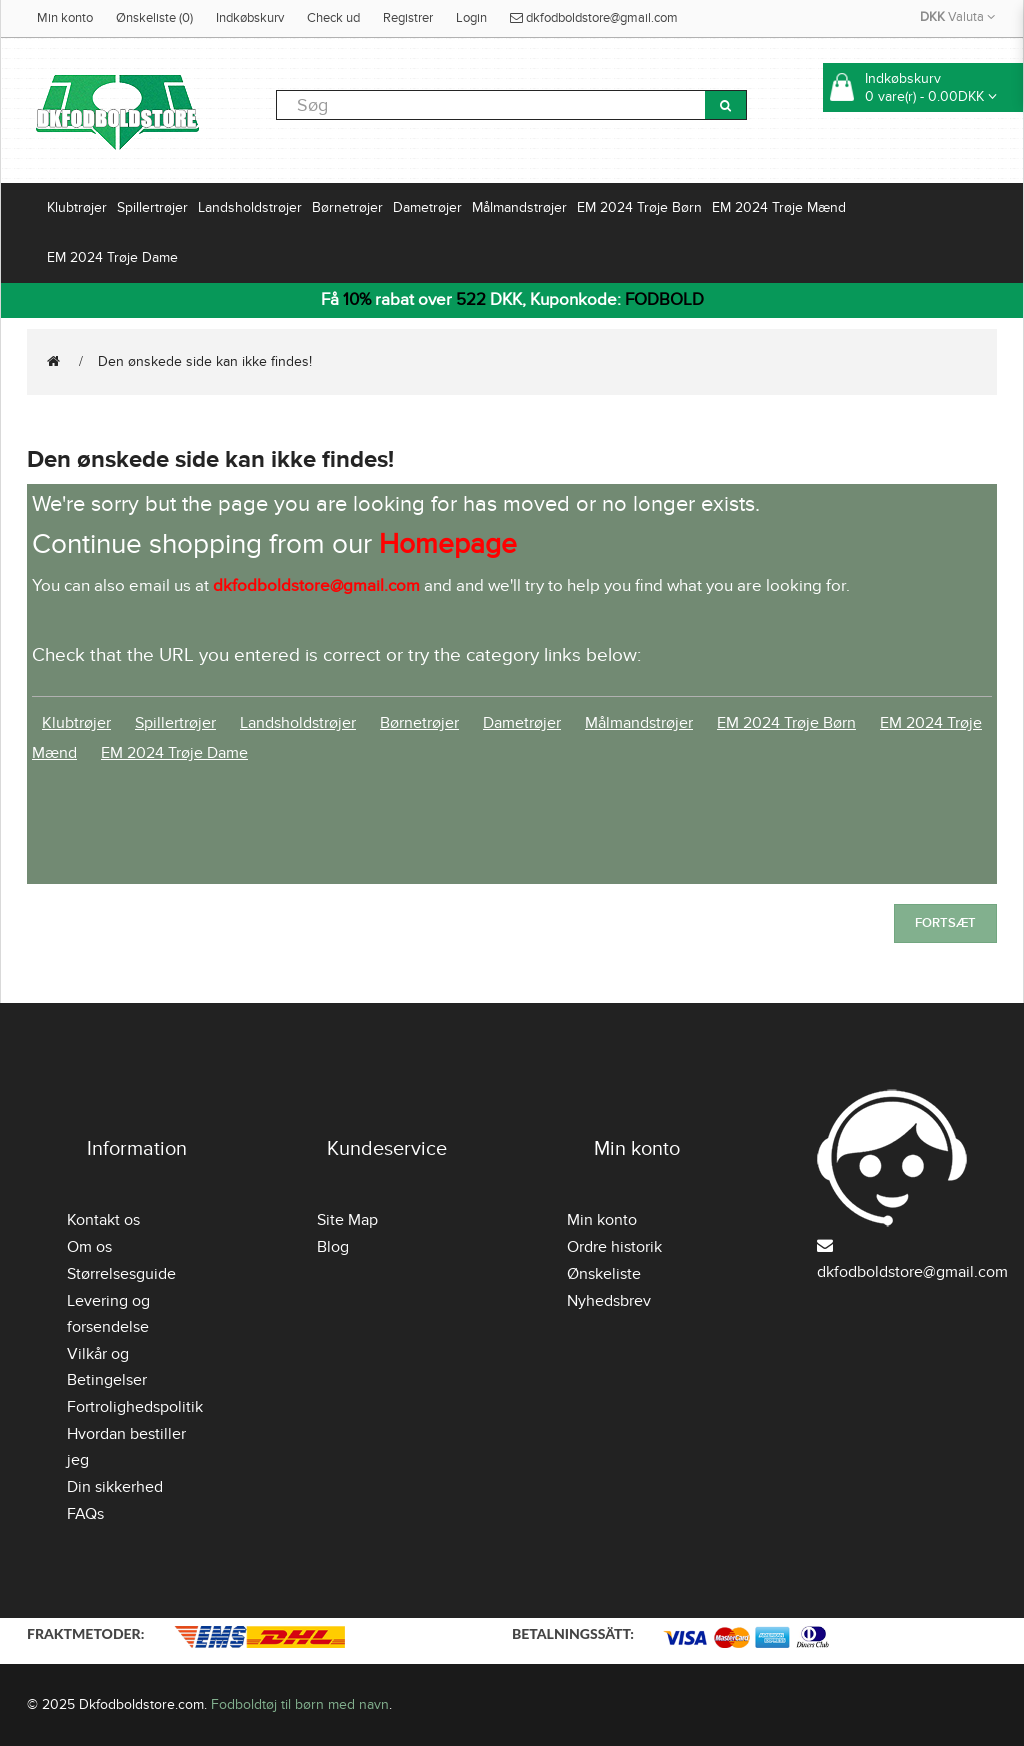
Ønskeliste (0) (154, 18)
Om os (89, 1247)
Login (471, 18)
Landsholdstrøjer (250, 207)
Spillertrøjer (152, 207)
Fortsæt (945, 923)
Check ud (333, 18)
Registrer (408, 18)
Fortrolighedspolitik (135, 1407)
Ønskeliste (604, 1274)
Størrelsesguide (121, 1274)
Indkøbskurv (250, 18)
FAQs (85, 1514)
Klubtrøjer (77, 207)
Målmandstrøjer (519, 207)
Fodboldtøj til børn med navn (300, 1704)
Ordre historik (614, 1247)
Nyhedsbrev (609, 1301)
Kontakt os (103, 1220)
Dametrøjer (427, 207)
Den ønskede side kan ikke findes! (205, 361)
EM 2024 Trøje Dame (112, 257)
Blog (333, 1247)
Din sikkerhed (115, 1487)
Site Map (347, 1220)
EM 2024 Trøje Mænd (779, 207)
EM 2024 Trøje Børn (639, 207)
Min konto (65, 18)
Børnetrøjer (347, 207)
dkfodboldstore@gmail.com (594, 18)
